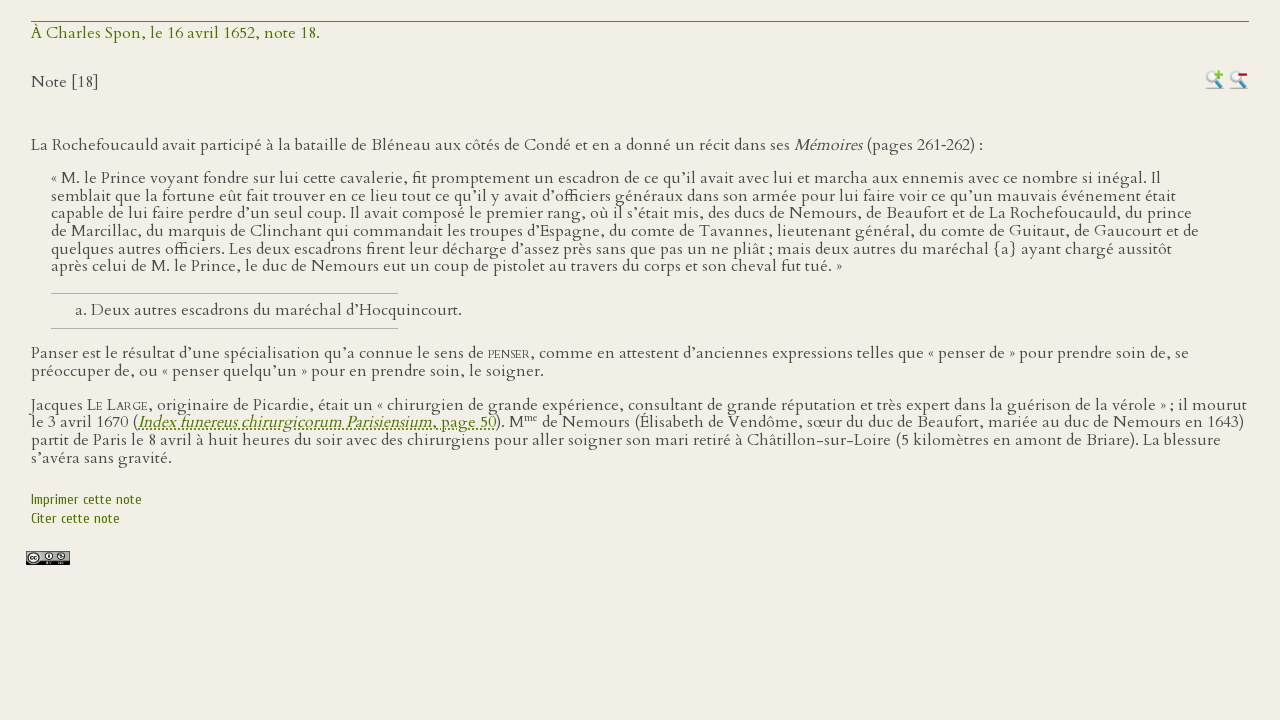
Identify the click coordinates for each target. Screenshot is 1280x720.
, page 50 (317, 422)
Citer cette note (75, 518)
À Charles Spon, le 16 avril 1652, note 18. (175, 33)
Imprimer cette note (86, 499)
